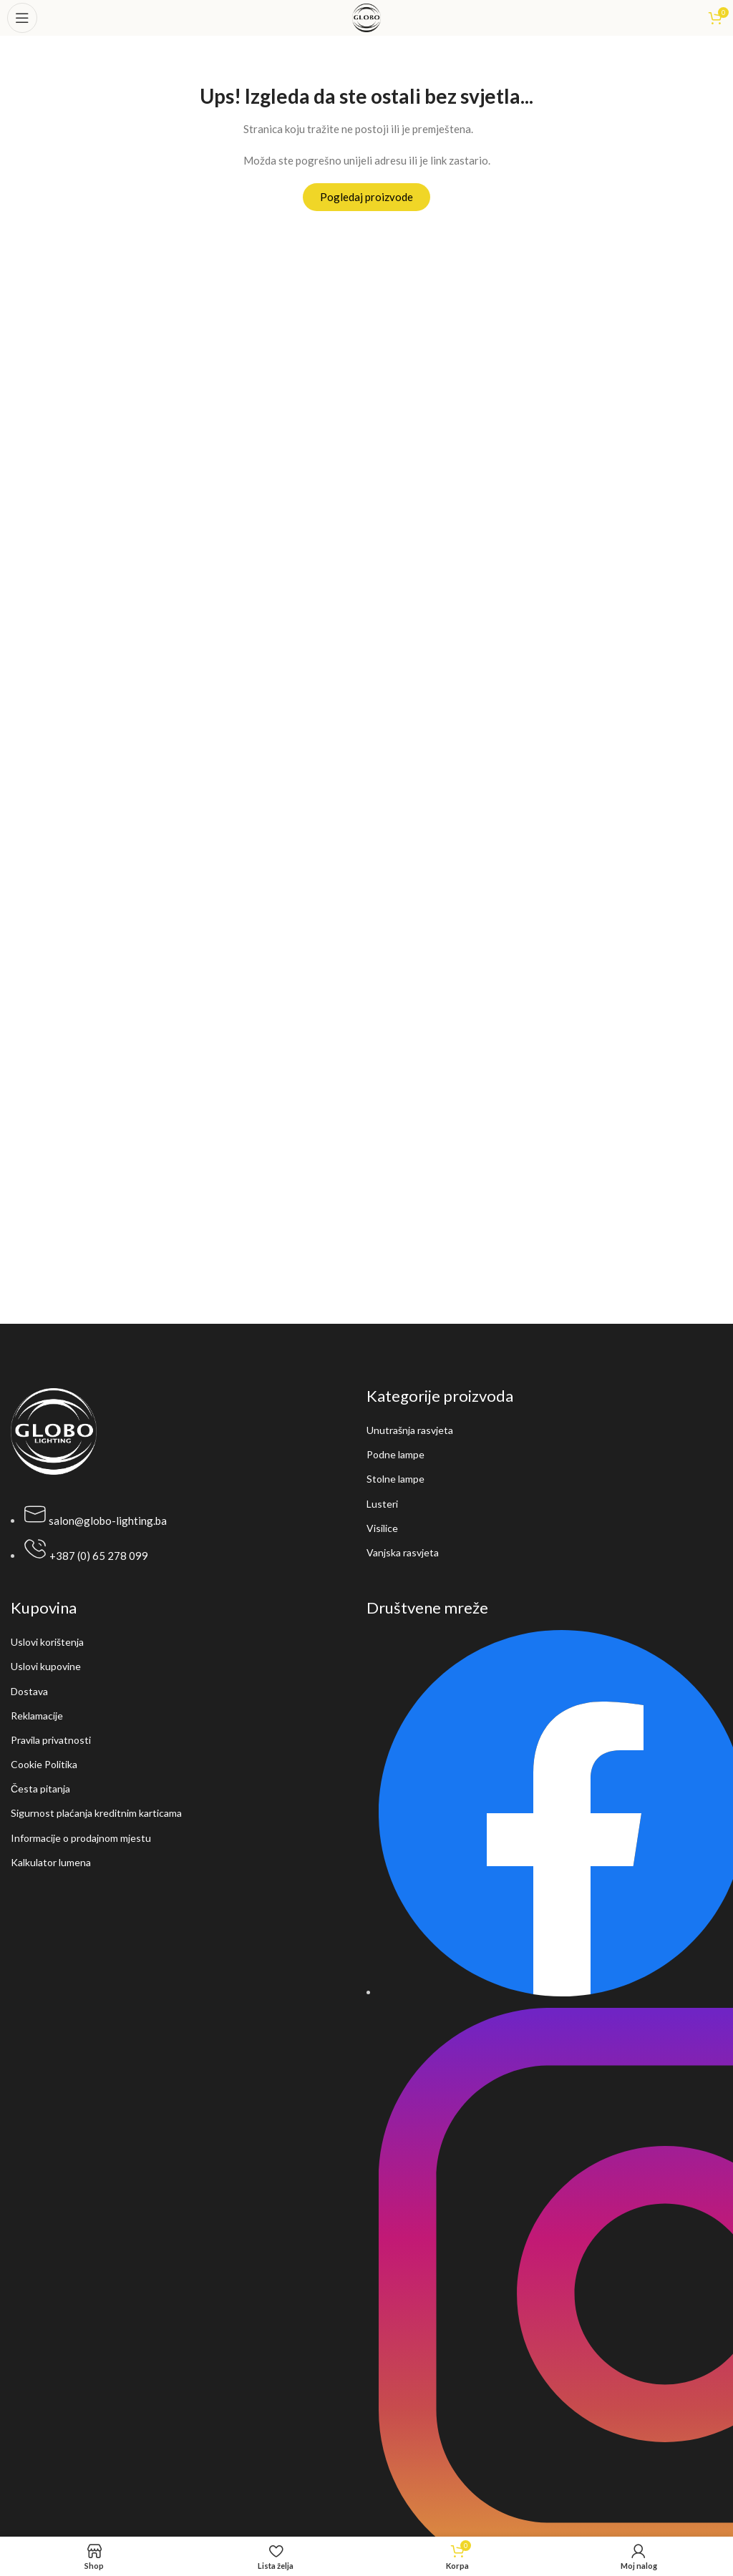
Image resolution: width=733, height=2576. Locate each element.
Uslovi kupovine (46, 1666)
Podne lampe (395, 1454)
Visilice (382, 1528)
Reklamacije (37, 1715)
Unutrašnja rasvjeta (409, 1430)
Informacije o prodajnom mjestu (81, 1838)
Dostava (29, 1691)
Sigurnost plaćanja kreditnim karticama (96, 1813)
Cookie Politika (44, 1764)
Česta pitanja (40, 1788)
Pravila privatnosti (51, 1740)
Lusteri (382, 1504)
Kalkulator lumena (51, 1862)
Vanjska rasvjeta (402, 1552)
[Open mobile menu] (22, 18)
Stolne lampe (395, 1479)
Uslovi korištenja (47, 1642)
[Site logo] (366, 16)
